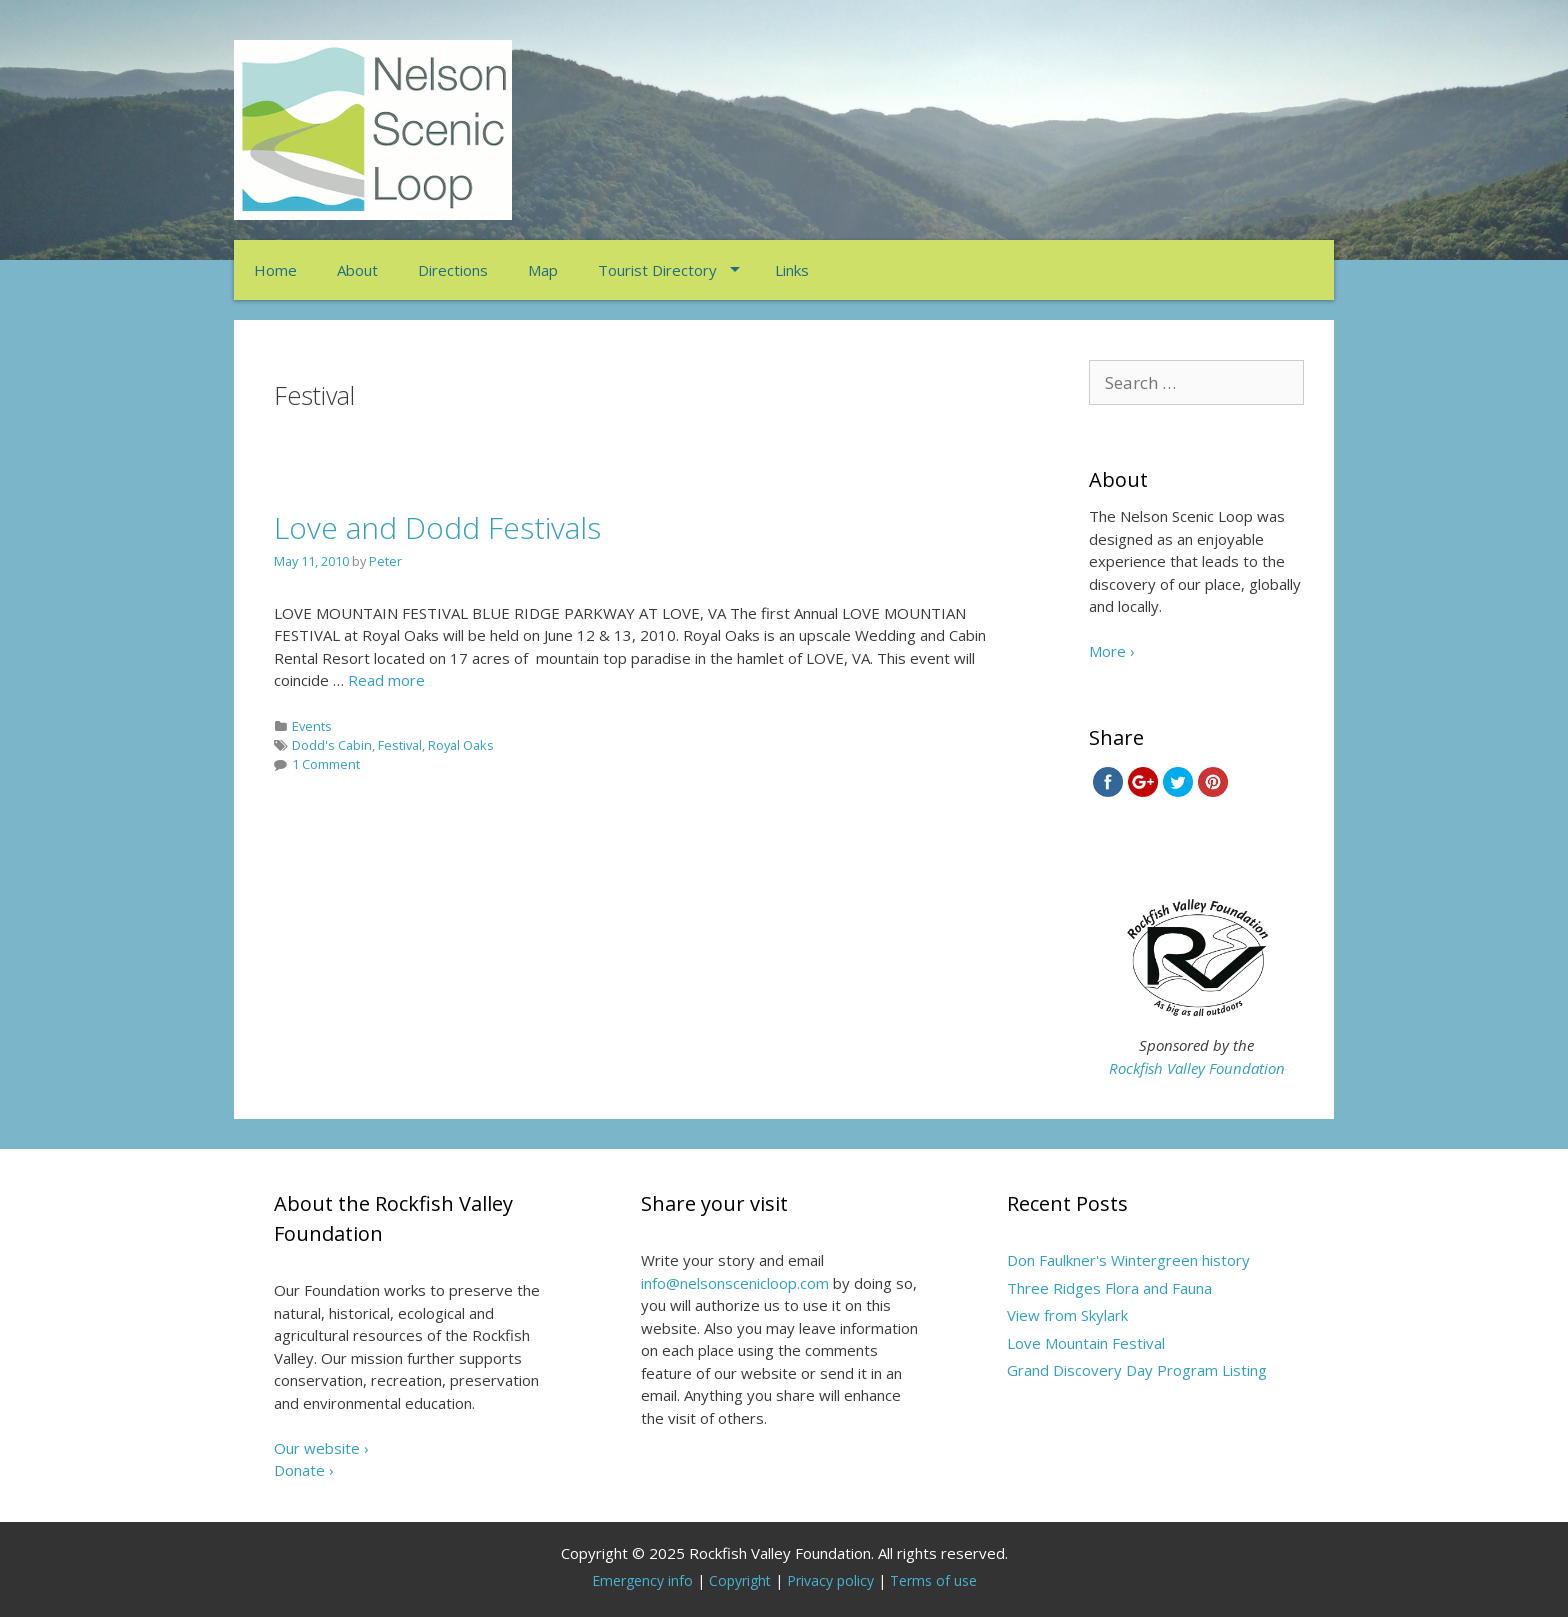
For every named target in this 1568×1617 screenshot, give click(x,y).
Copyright (740, 1580)
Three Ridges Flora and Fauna (1109, 1288)
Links (792, 270)
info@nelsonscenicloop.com (735, 1283)
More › (1112, 651)
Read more (386, 680)
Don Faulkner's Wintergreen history (1128, 1260)
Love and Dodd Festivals (437, 527)
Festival (400, 745)
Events (312, 726)
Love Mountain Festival (1086, 1343)
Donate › (304, 1470)
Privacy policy (830, 1580)
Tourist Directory (657, 270)
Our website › (321, 1448)
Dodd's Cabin (332, 745)
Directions (453, 270)
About (357, 270)
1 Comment (326, 764)
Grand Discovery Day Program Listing (1137, 1370)
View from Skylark (1067, 1315)
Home (275, 270)
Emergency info (642, 1580)
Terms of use (933, 1580)
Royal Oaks (461, 745)
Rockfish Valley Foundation (1197, 1068)
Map (543, 270)
